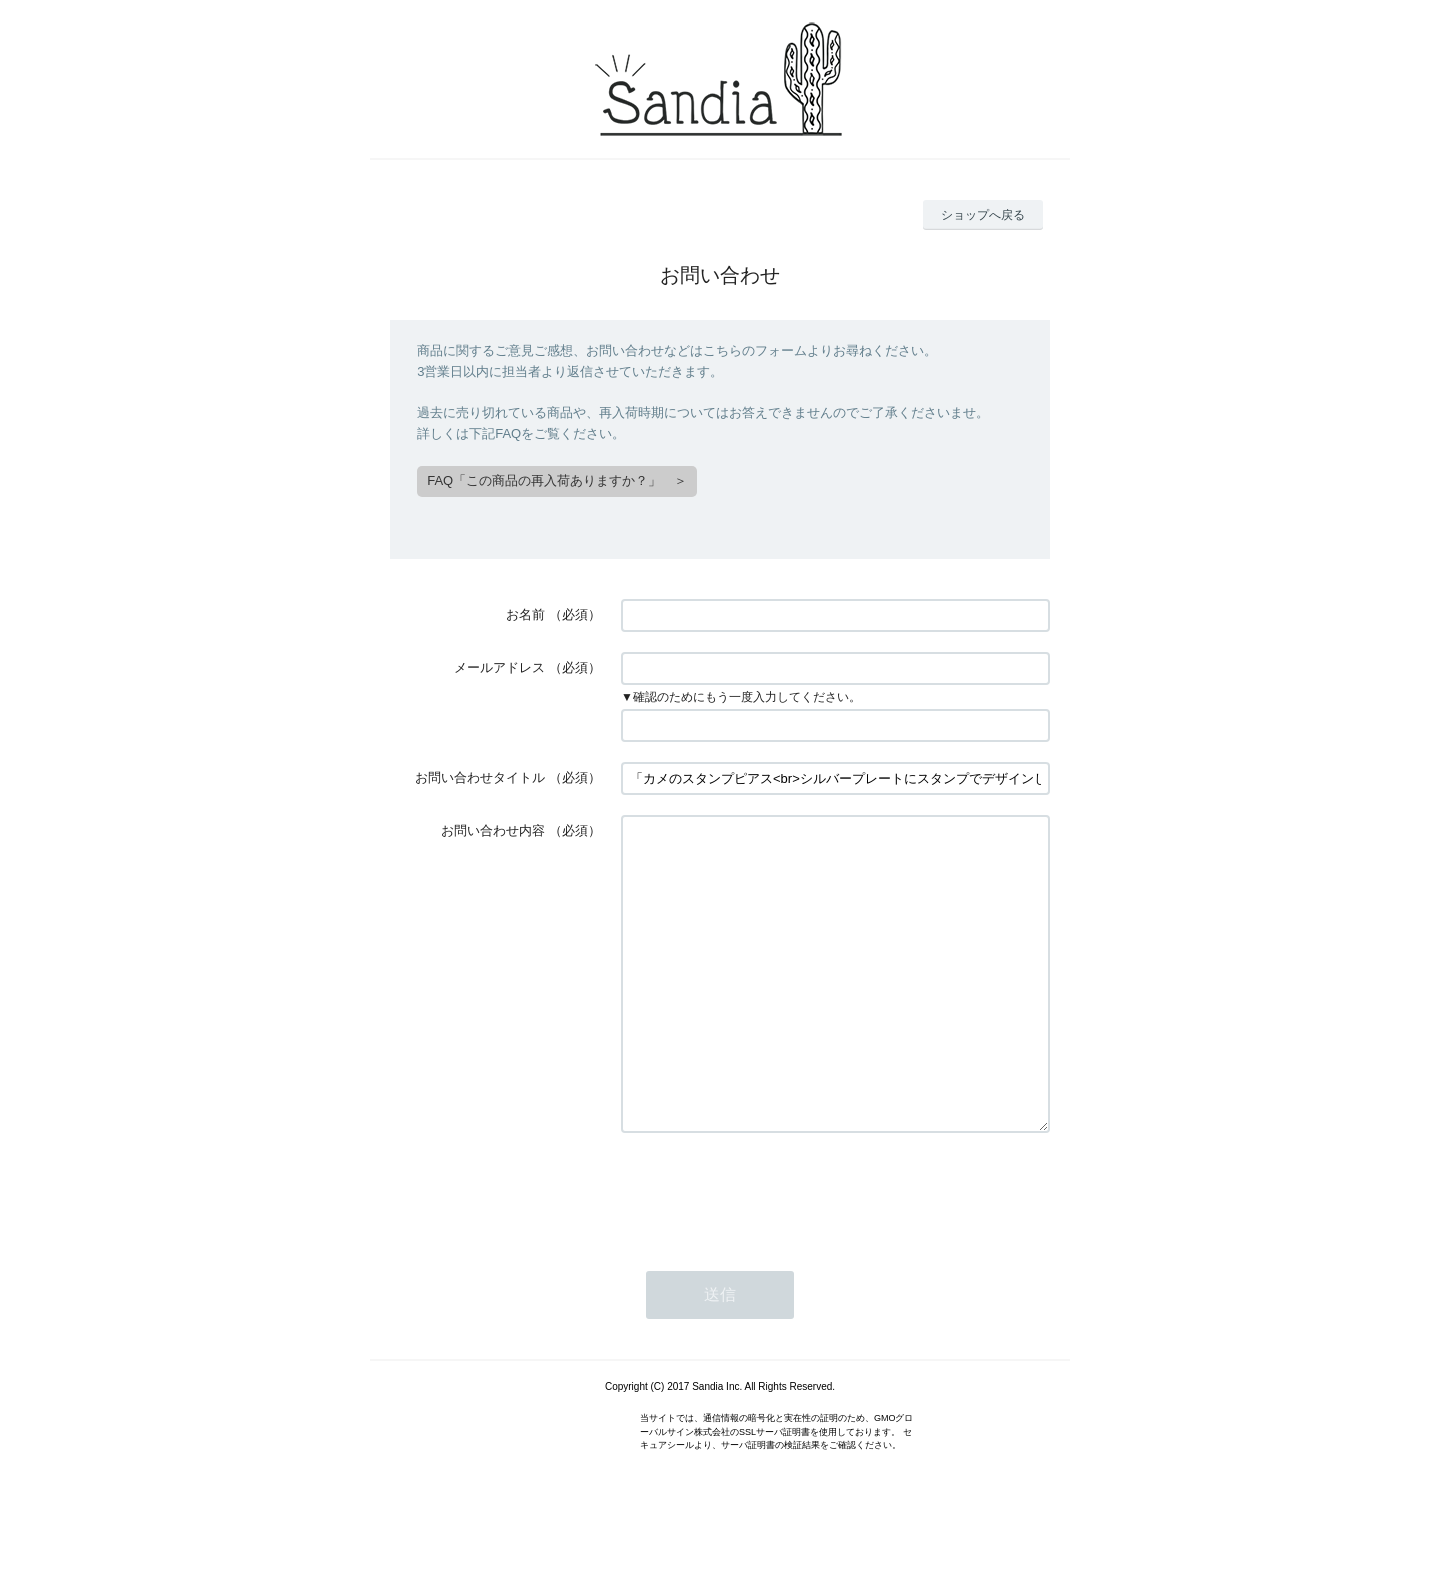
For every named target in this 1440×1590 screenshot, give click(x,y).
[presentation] (773, 1252)
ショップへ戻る (983, 215)
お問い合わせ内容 (493, 830)
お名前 (525, 614)
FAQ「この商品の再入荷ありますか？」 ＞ (557, 480)
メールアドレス (499, 667)
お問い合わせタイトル (480, 777)
